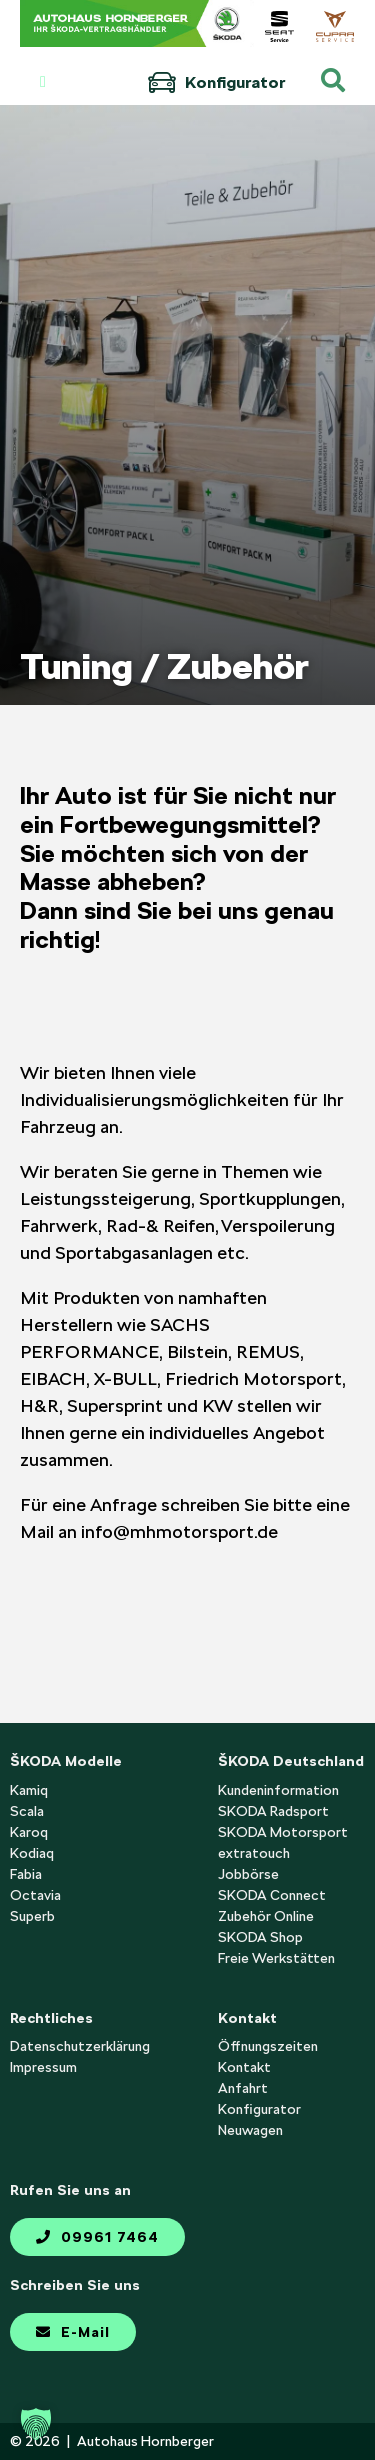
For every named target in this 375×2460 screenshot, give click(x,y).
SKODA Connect (272, 1895)
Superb (32, 1916)
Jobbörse (248, 1874)
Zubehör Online (266, 1916)
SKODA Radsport (273, 1811)
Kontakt (244, 2067)
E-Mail (73, 2332)
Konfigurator (216, 82)
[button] (36, 2424)
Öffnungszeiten (268, 2046)
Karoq (29, 1832)
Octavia (35, 1895)
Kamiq (29, 1790)
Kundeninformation (278, 1790)
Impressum (43, 2067)
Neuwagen (250, 2130)
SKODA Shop (260, 1937)
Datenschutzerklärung (80, 2046)
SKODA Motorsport (283, 1832)
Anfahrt (243, 2088)
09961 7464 (97, 2237)
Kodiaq (32, 1853)
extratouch (254, 1853)
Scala (27, 1811)
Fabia (26, 1874)
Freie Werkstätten (276, 1958)
